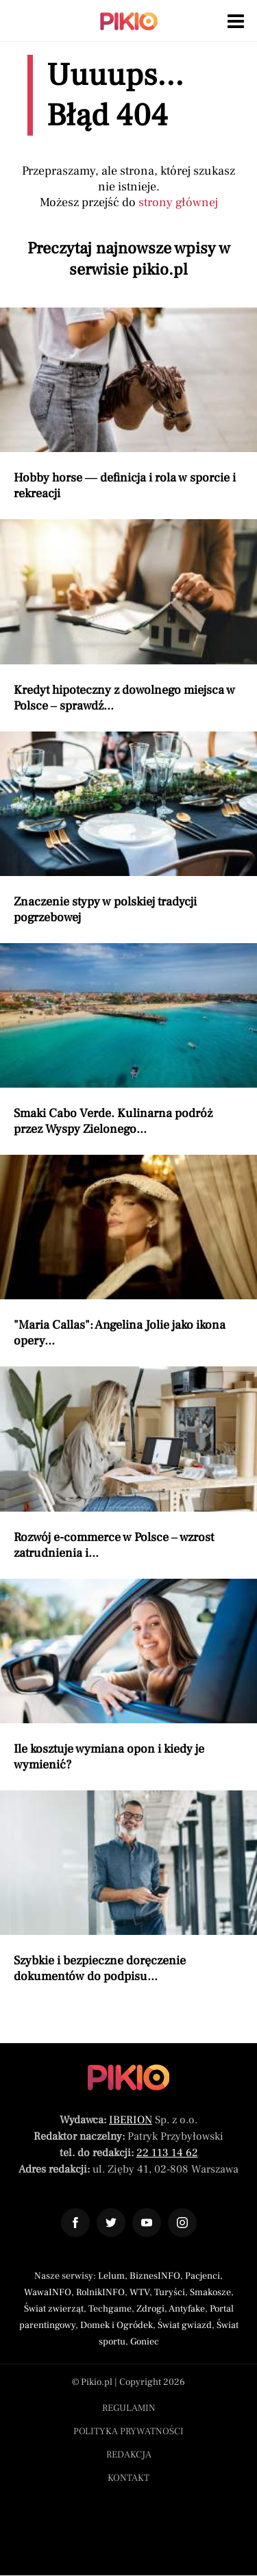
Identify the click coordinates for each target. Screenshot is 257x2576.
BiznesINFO (155, 2276)
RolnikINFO (100, 2292)
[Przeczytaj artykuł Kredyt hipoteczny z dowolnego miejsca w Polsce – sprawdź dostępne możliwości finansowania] (128, 616)
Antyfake (187, 2309)
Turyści (169, 2292)
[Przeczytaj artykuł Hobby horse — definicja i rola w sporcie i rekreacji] (128, 404)
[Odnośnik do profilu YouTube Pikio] (146, 2222)
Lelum (111, 2276)
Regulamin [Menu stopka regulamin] (129, 2408)
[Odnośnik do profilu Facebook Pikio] (75, 2222)
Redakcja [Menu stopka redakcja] (128, 2455)
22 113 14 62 (167, 2153)
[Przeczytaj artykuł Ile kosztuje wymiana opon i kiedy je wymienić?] (128, 1676)
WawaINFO (47, 2292)
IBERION (130, 2120)
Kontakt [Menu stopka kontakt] (128, 2478)
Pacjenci (202, 2276)
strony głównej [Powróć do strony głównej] (178, 202)
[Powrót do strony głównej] (128, 2077)
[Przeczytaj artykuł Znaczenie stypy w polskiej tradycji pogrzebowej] (128, 828)
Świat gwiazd (185, 2325)
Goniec (144, 2342)
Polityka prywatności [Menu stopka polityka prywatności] (128, 2431)
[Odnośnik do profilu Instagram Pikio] (182, 2222)
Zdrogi (150, 2309)
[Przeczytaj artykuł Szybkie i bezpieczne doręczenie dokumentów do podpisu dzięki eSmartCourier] (128, 1887)
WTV (139, 2292)
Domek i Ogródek (116, 2325)
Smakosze (210, 2292)
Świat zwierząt (54, 2309)
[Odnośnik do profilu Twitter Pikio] (111, 2222)
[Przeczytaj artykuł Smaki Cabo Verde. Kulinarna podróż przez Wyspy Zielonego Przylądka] (128, 1040)
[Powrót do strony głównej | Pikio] (128, 21)
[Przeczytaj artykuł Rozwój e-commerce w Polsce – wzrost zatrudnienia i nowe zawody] (128, 1463)
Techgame (110, 2309)
